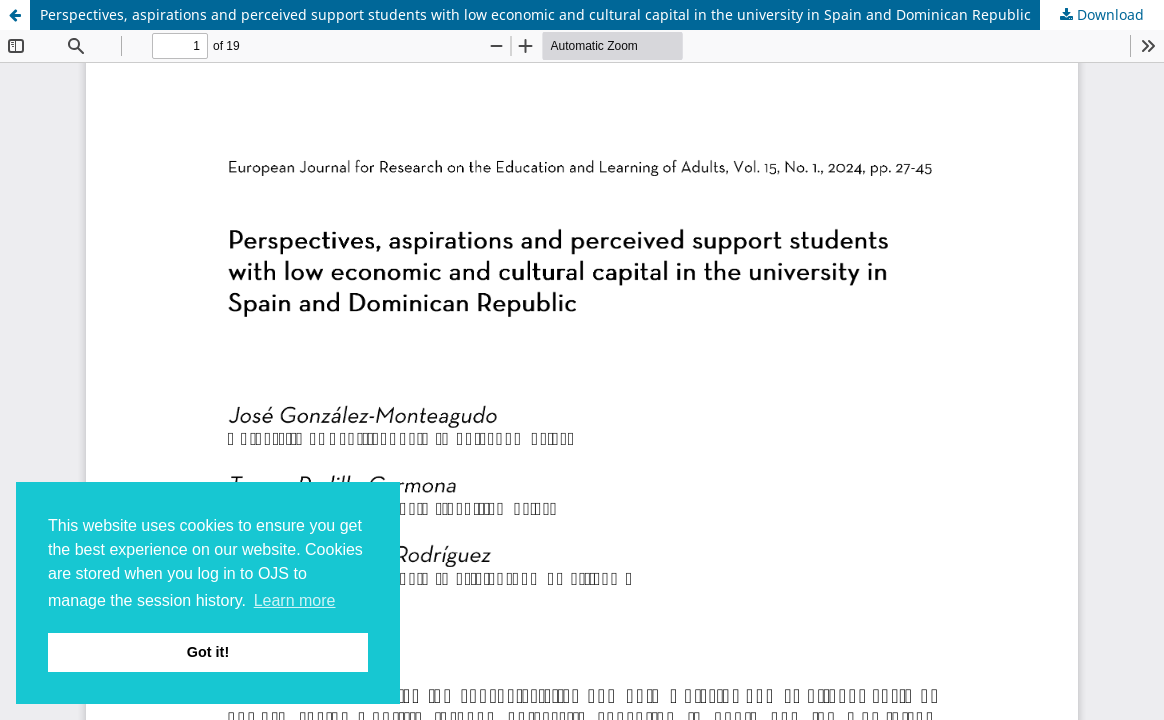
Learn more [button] (295, 600)
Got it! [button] (208, 652)
